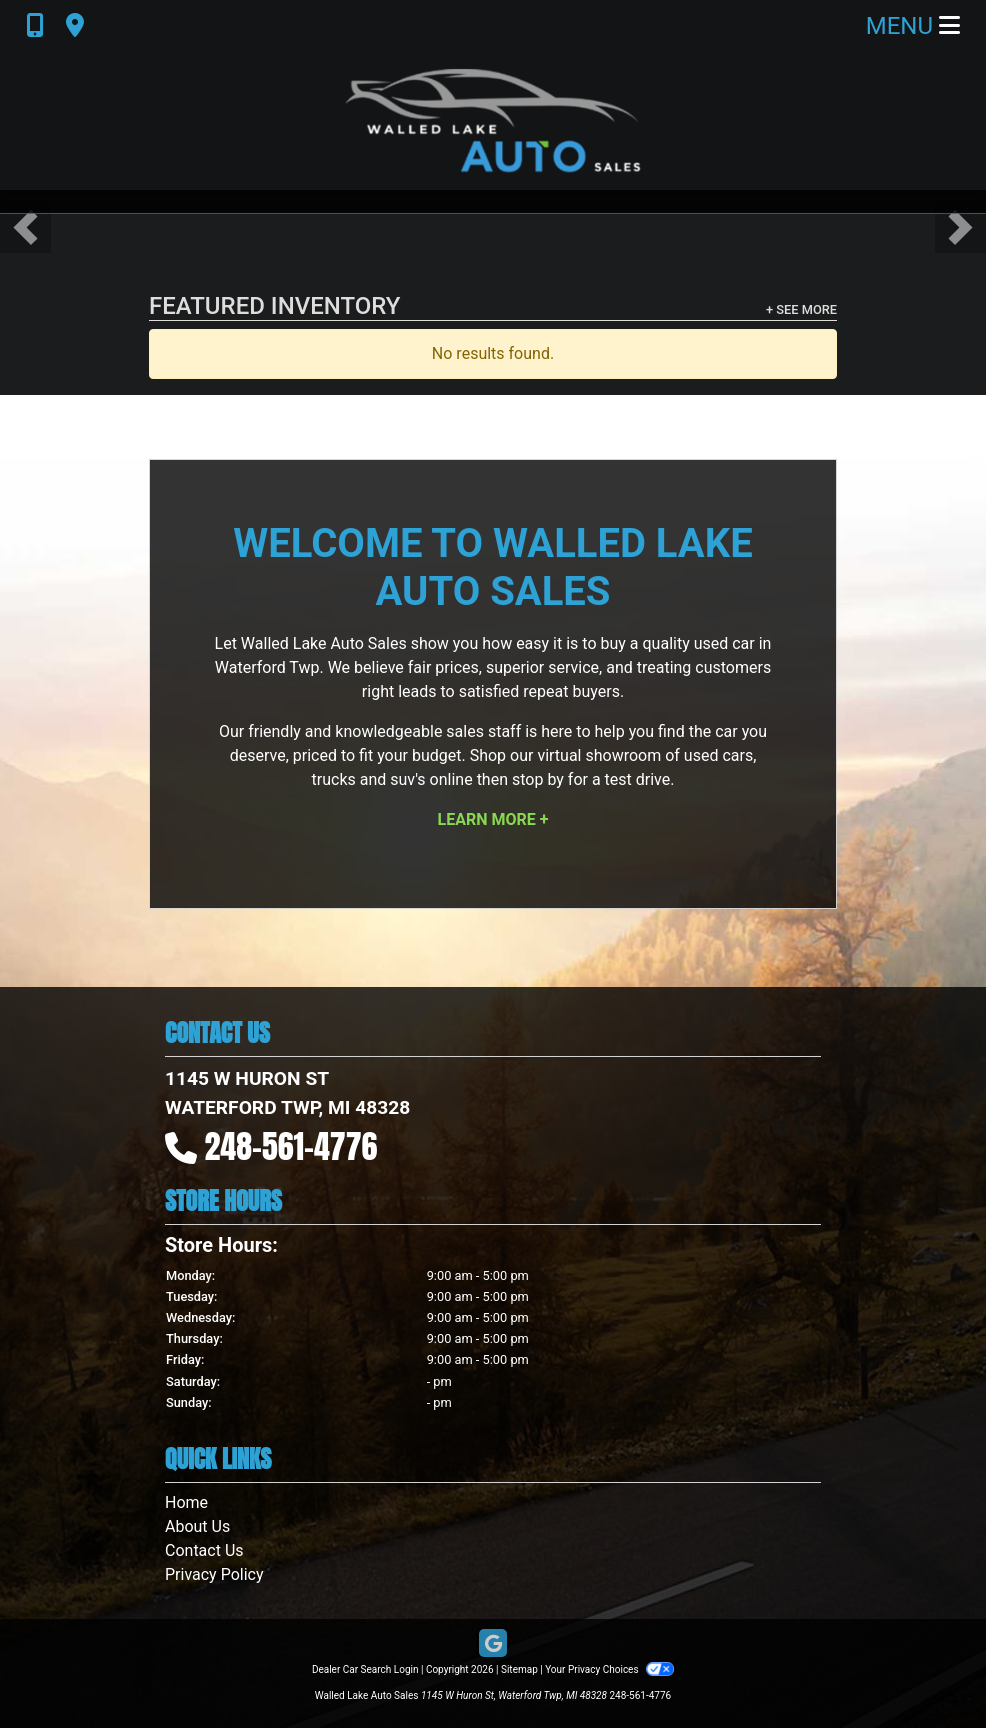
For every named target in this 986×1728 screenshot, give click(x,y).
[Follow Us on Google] (493, 1644)
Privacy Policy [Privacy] (214, 1574)
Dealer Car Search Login (365, 1669)
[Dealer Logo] (493, 121)
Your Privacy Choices (609, 1669)
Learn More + (493, 819)
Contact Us (204, 1550)
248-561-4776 (291, 1146)
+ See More (801, 309)
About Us (197, 1526)
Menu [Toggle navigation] (913, 26)
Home (186, 1502)
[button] (25, 227)
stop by (538, 779)
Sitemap (519, 1669)
